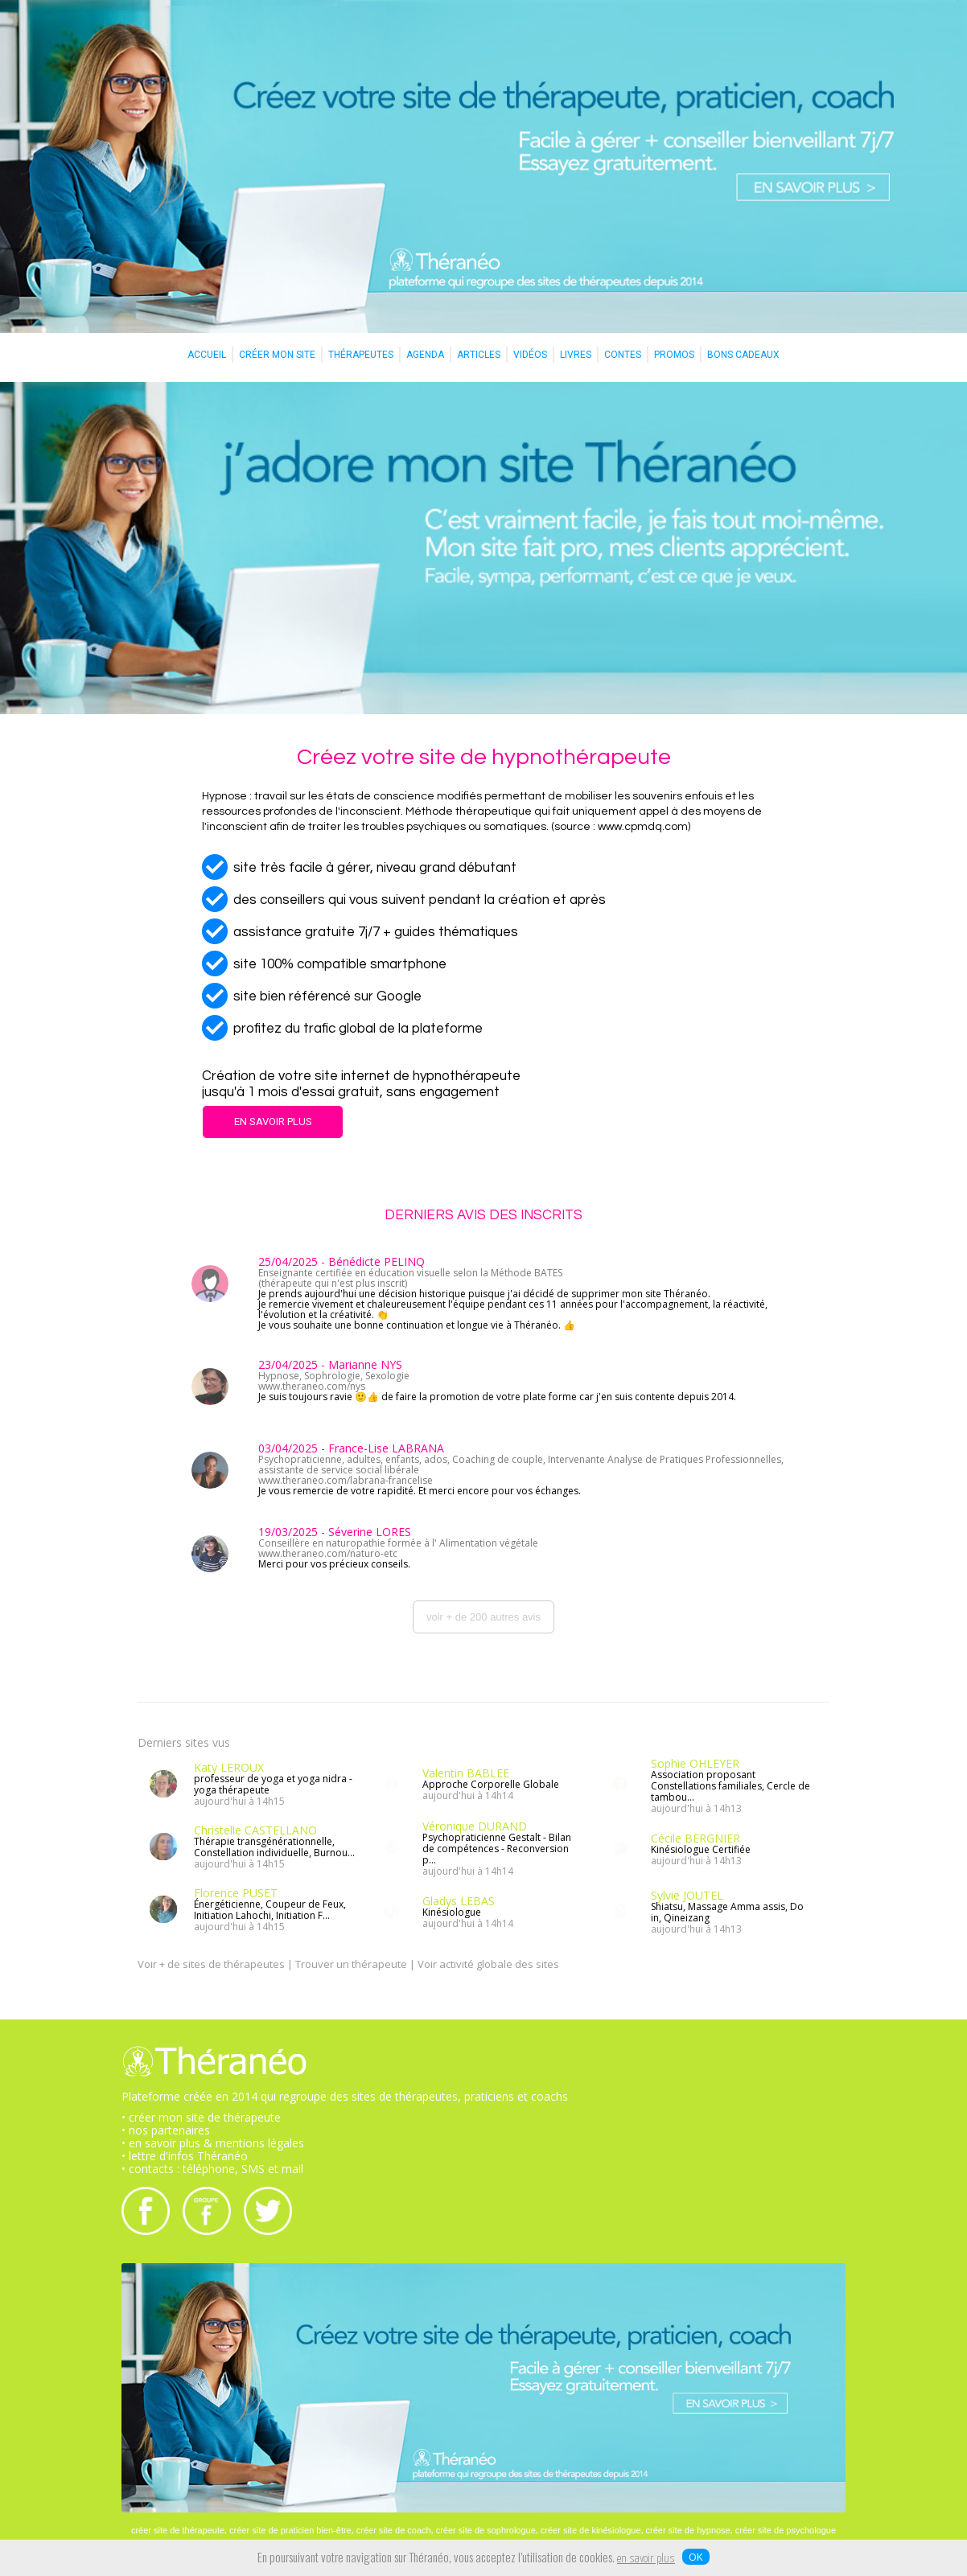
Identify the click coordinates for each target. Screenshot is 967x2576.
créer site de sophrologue (486, 2530)
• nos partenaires (165, 2130)
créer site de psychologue (785, 2530)
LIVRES (575, 354)
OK (696, 2556)
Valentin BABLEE (465, 1773)
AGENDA (425, 354)
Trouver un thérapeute (351, 1964)
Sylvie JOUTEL (687, 1895)
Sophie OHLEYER (695, 1763)
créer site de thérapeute (177, 2530)
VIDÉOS (530, 354)
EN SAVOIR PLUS (273, 1121)
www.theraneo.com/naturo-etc (327, 1553)
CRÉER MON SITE (277, 354)
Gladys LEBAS (458, 1900)
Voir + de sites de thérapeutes (211, 1964)
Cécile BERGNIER (695, 1838)
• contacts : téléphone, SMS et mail (212, 2168)
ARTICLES (478, 354)
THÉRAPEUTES (360, 354)
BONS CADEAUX (743, 354)
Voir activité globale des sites (488, 1964)
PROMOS (674, 354)
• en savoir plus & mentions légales (212, 2143)
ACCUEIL (206, 354)
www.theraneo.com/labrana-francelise (345, 1480)
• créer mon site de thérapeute (201, 2117)
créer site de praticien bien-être (290, 2530)
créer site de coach (393, 2530)
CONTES (622, 354)
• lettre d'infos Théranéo (184, 2155)
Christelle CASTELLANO (255, 1830)
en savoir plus (646, 2559)
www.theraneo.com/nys (311, 1386)
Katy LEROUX (229, 1767)
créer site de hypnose (688, 2530)
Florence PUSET (236, 1892)
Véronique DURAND (474, 1826)
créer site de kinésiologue (591, 2530)
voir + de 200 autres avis (483, 1617)
